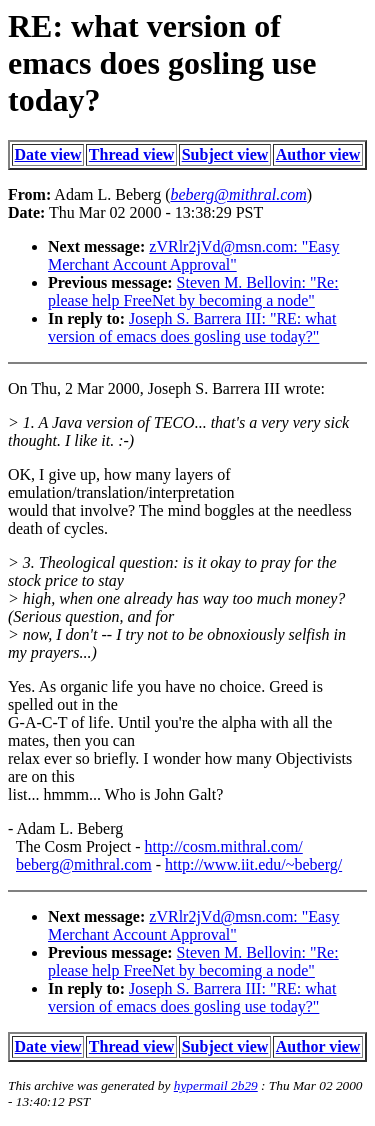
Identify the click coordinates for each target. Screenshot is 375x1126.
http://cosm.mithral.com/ (224, 846)
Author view (318, 154)
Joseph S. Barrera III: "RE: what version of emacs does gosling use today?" (192, 327)
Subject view (225, 154)
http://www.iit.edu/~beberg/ (253, 864)
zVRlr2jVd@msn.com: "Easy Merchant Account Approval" (193, 255)
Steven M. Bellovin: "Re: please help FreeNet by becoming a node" (193, 291)
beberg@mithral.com (84, 864)
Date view (48, 154)
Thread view (131, 154)
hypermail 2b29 (216, 1085)
